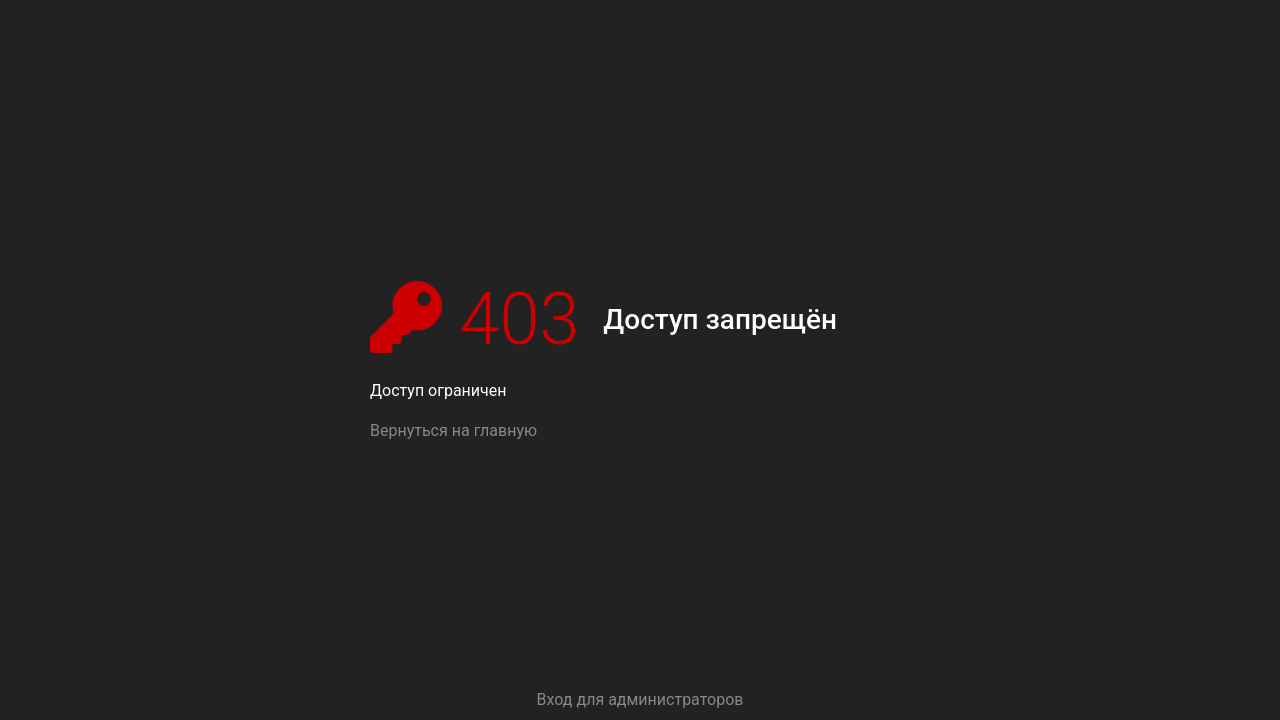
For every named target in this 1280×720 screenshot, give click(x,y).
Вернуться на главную (453, 430)
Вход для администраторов (640, 699)
